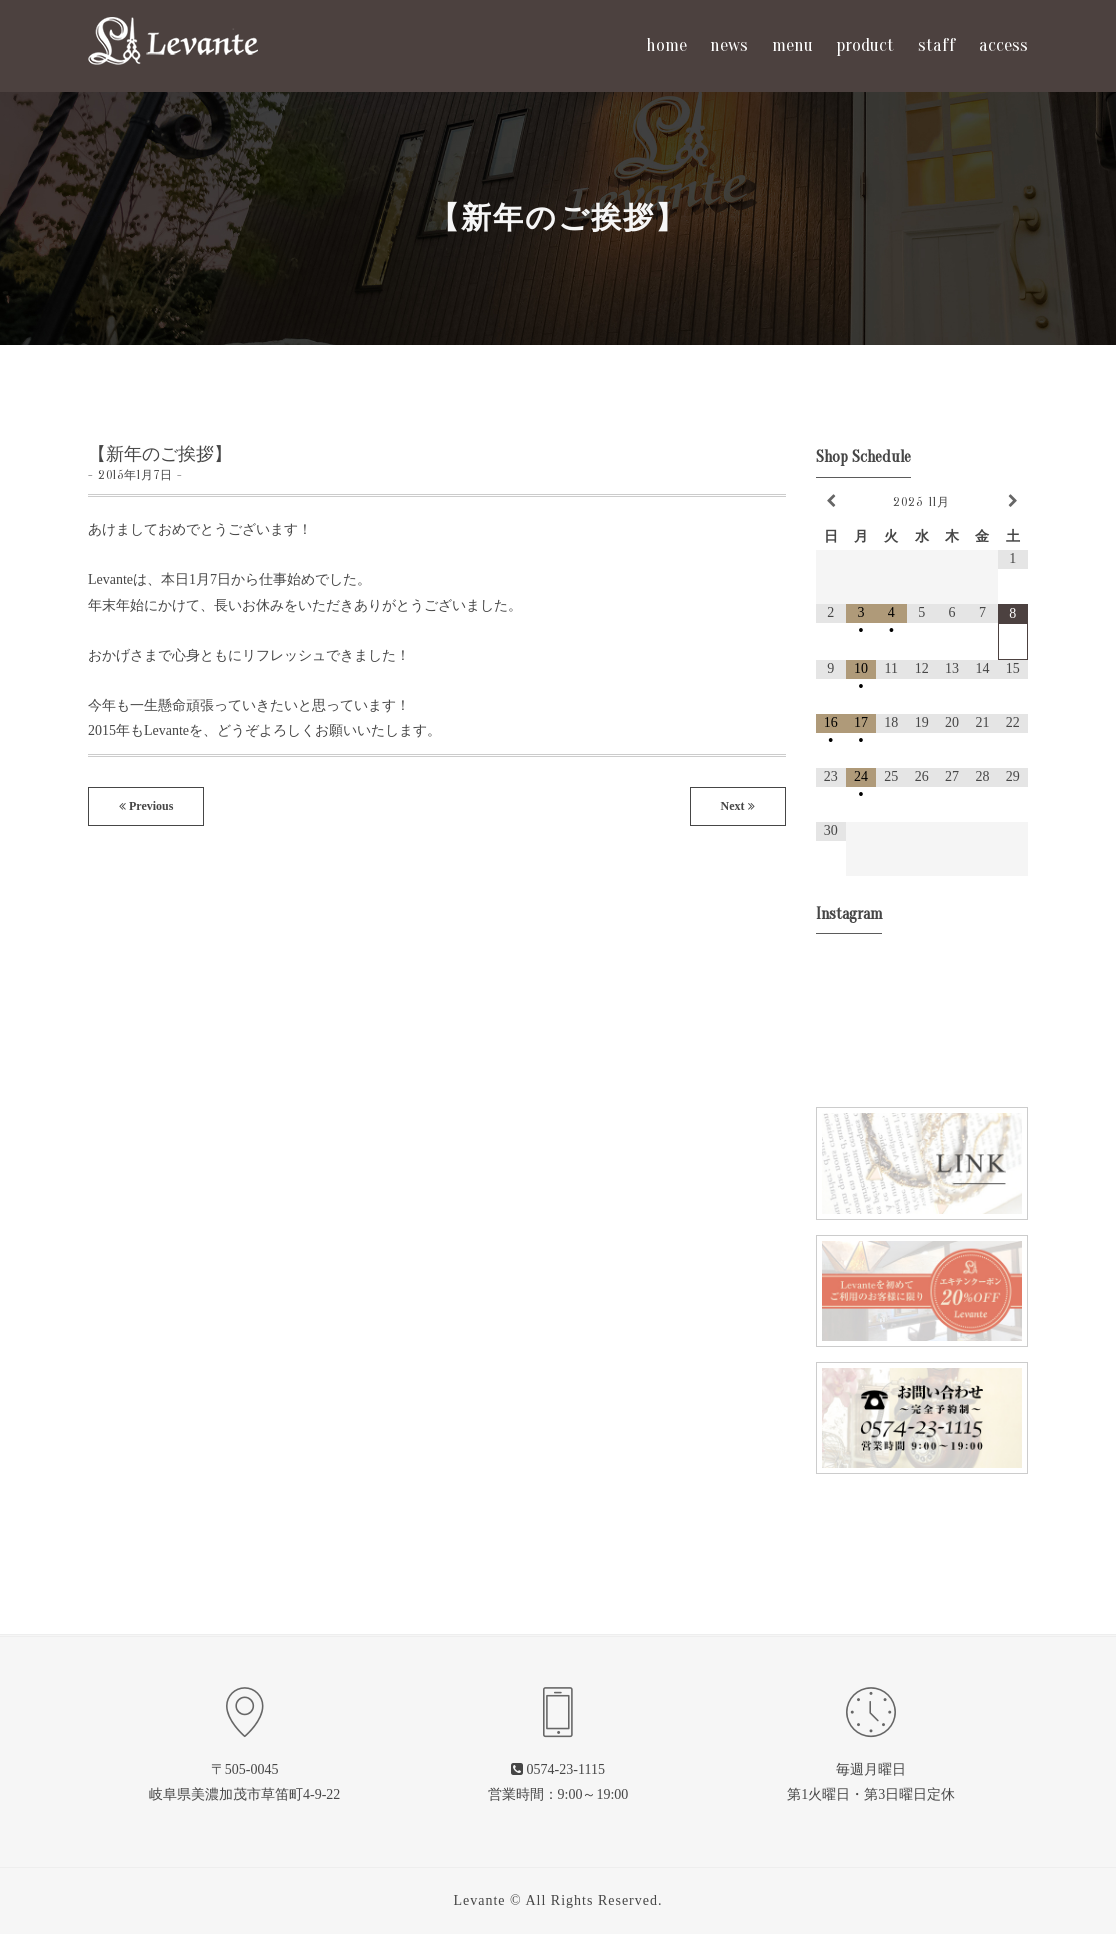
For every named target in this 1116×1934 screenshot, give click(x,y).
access (1003, 45)
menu (792, 45)
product (865, 45)
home (666, 45)
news (729, 45)
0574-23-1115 (566, 1769)
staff (937, 45)
